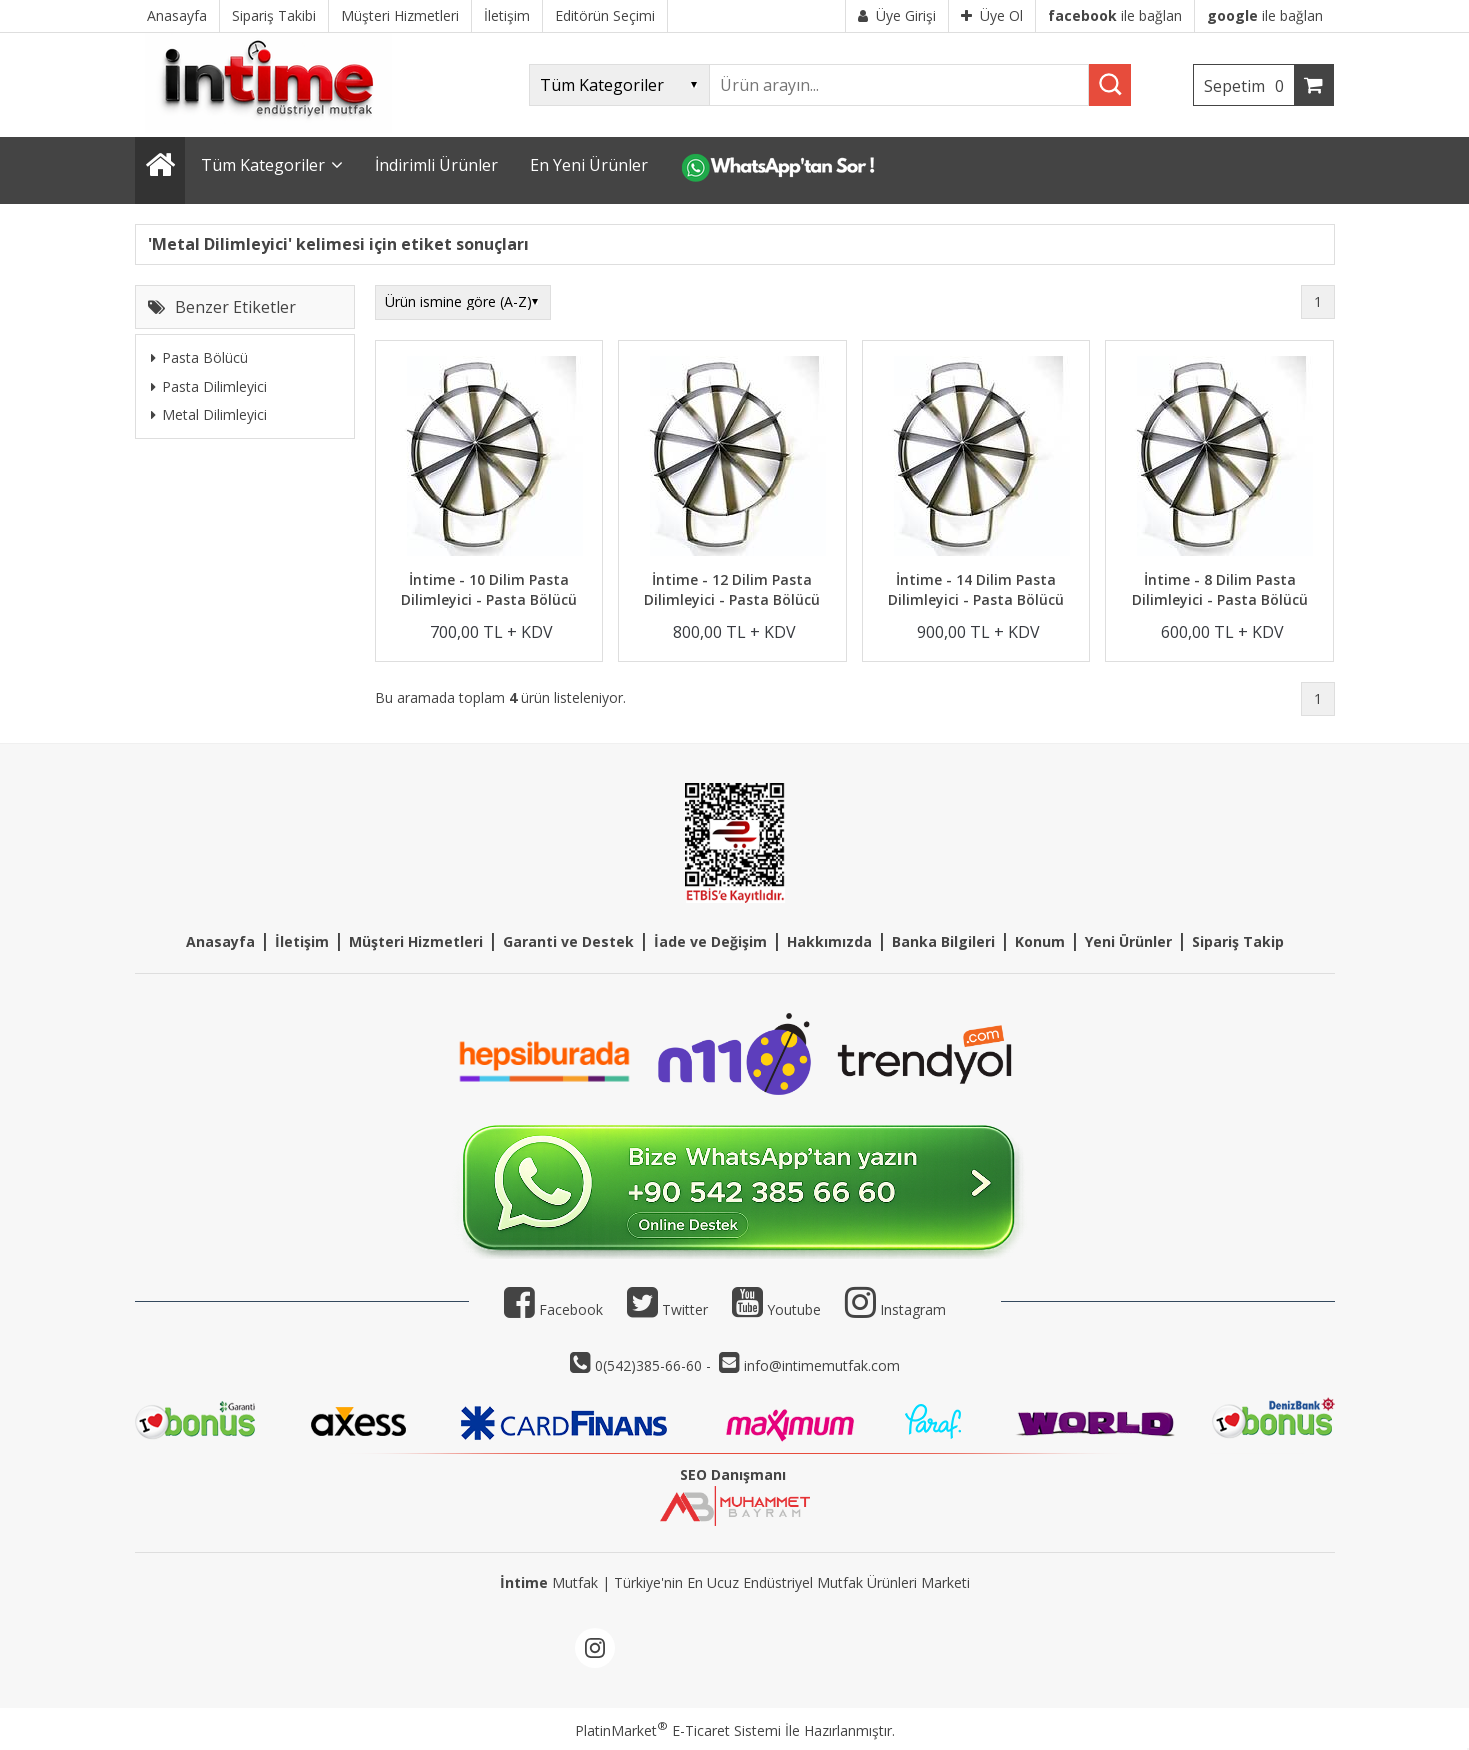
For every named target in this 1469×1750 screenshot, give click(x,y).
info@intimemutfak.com (822, 1365)
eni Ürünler (1132, 941)
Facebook (553, 1309)
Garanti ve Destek (568, 941)
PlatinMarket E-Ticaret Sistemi (678, 1730)
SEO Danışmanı (733, 1474)
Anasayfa (220, 941)
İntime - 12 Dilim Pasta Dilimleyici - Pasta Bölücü (732, 589)
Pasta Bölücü (199, 357)
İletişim (302, 941)
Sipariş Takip (1238, 941)
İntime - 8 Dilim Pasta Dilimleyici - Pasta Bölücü (1220, 589)
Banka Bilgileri (943, 941)
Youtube (776, 1309)
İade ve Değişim (710, 941)
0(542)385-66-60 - (655, 1365)
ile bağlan (1115, 15)
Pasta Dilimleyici (209, 386)
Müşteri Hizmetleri (416, 941)
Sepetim (1249, 86)
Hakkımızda (829, 941)
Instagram (913, 1309)
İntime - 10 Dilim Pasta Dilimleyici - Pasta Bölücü (489, 589)
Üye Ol (992, 15)
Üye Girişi (897, 15)
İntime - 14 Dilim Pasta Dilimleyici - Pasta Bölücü (976, 589)
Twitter (667, 1309)
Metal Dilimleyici (209, 414)
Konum (1040, 941)
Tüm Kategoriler (263, 165)
